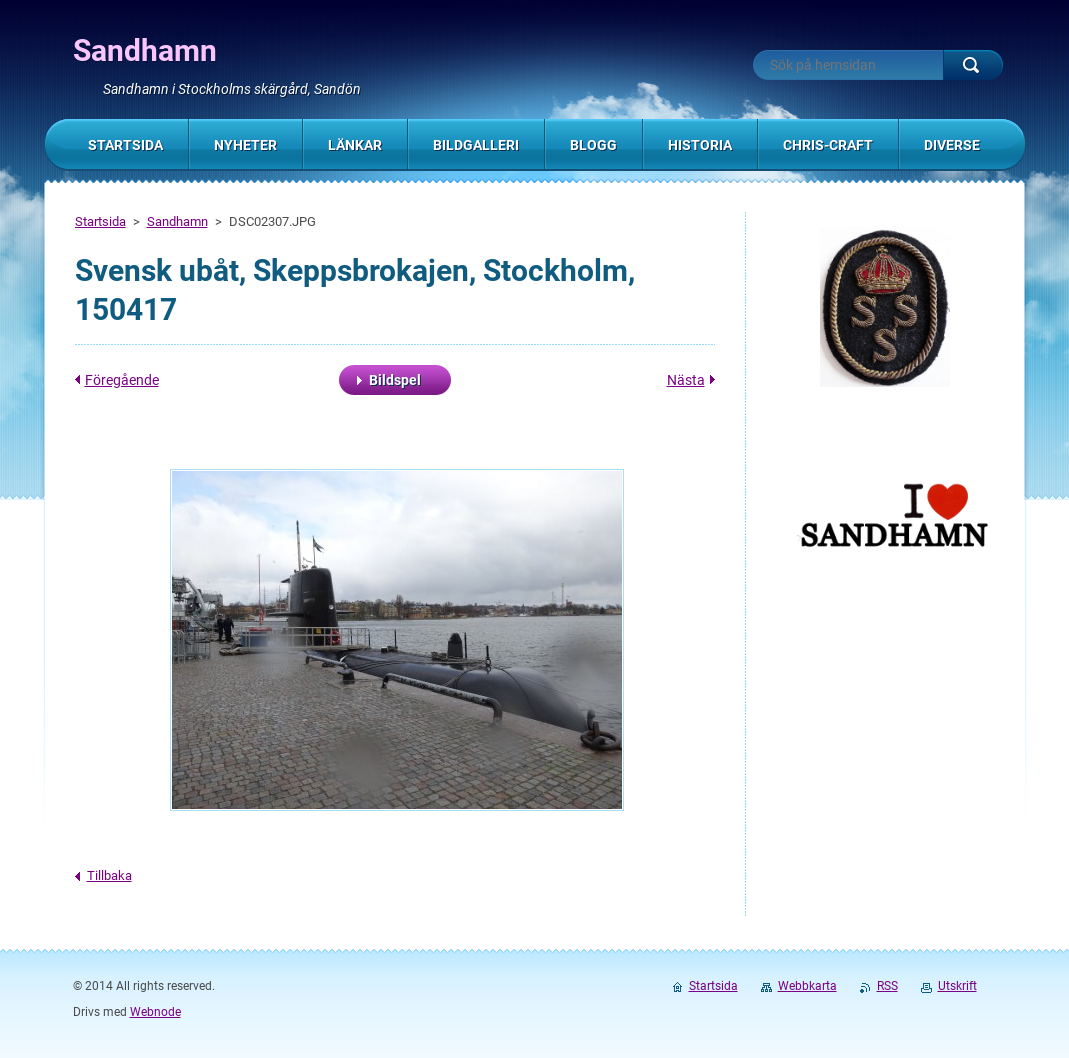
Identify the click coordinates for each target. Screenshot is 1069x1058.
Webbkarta (807, 986)
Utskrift (957, 986)
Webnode (155, 1012)
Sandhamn (177, 221)
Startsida (100, 221)
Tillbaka (109, 875)
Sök (973, 65)
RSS (887, 986)
